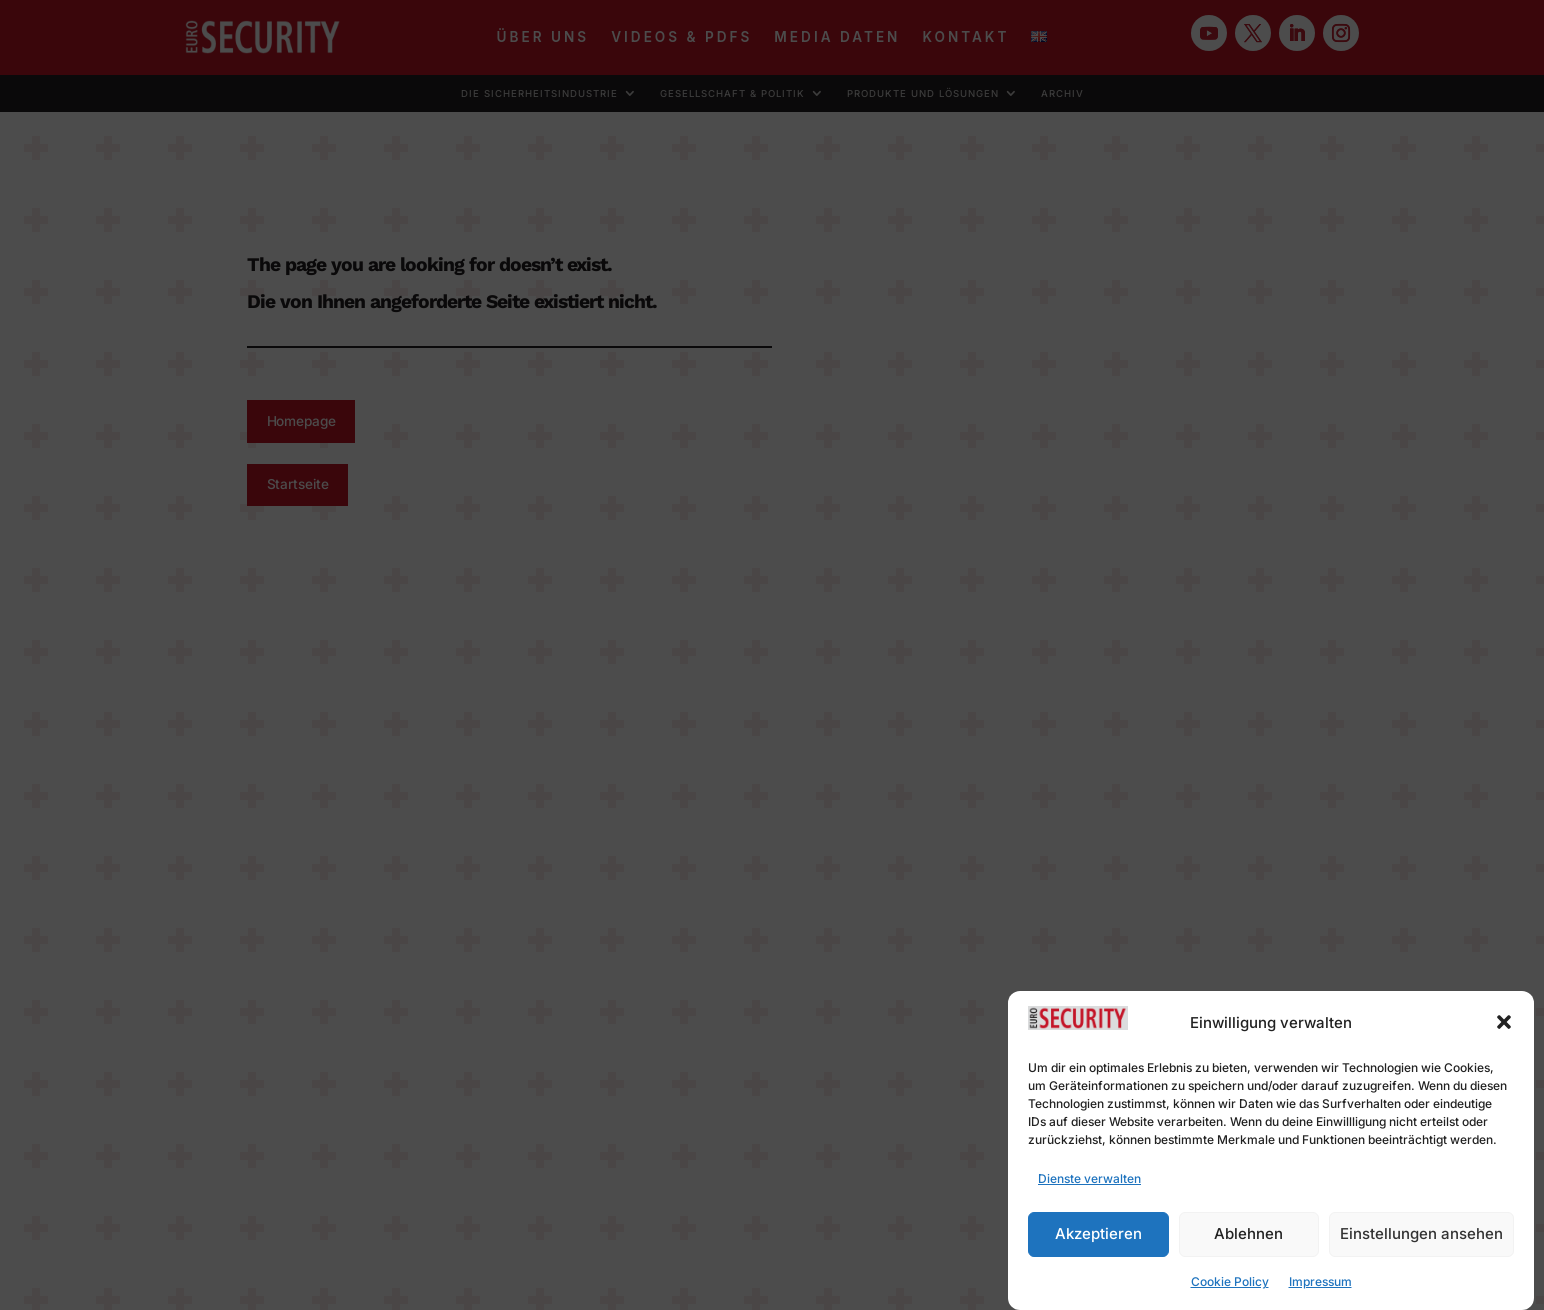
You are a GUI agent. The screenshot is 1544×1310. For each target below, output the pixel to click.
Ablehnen (1248, 1242)
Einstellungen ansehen (1421, 1242)
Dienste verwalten (1089, 1186)
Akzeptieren (1098, 1242)
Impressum (1320, 1289)
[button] (1504, 1031)
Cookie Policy (1230, 1289)
